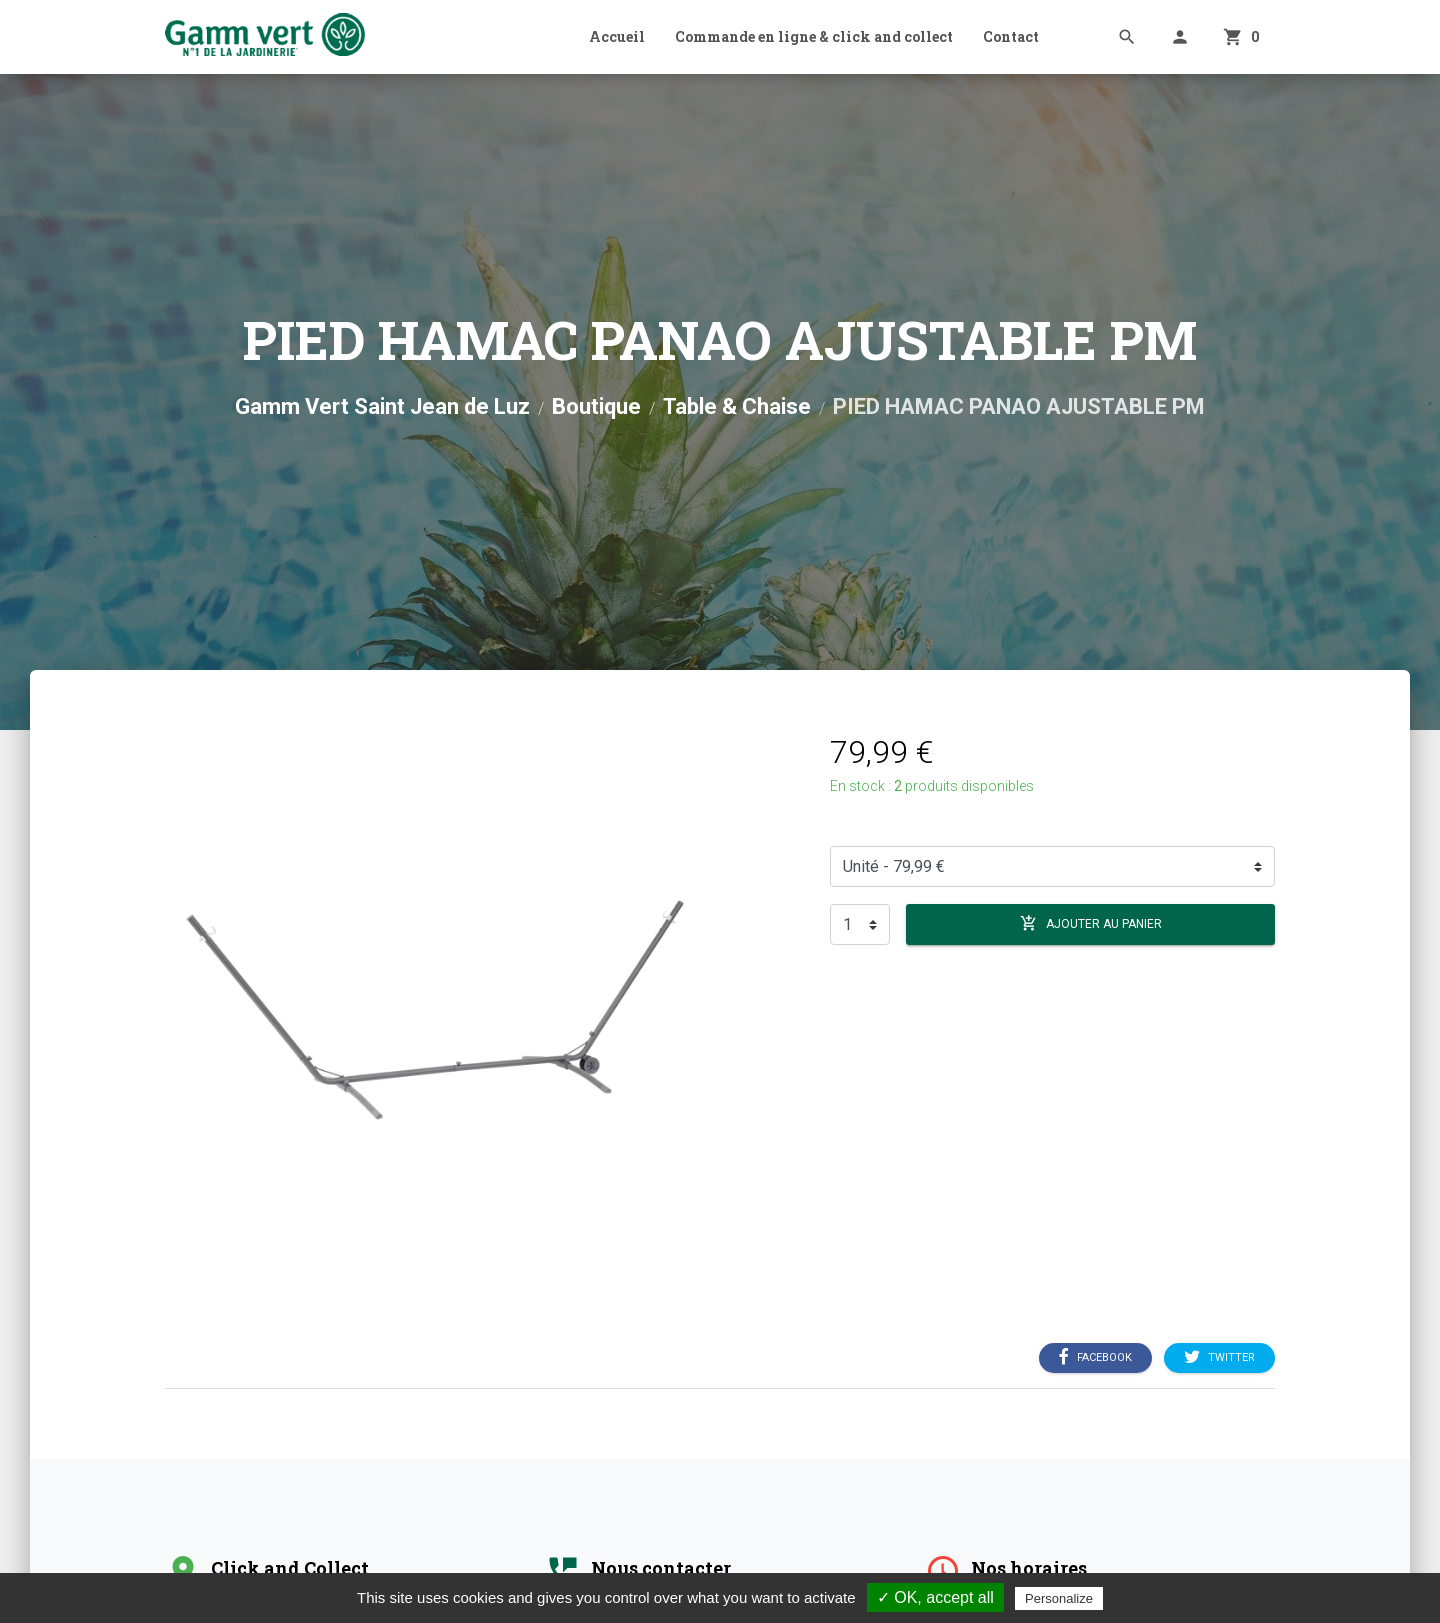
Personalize (1059, 1598)
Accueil (617, 36)
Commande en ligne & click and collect (814, 36)
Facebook (1095, 1358)
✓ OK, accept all (935, 1597)
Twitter (1219, 1358)
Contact (1011, 36)
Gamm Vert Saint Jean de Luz (382, 406)
